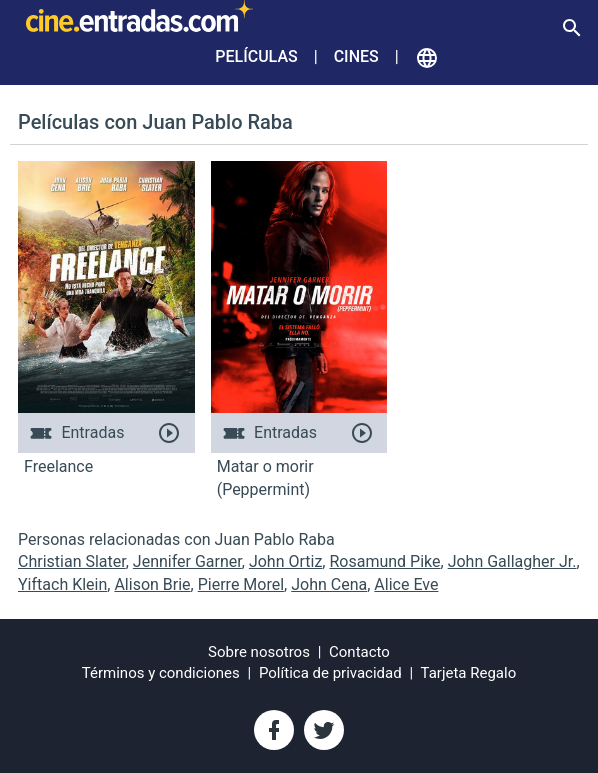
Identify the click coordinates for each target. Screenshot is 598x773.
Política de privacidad (330, 673)
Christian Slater (72, 561)
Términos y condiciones (161, 673)
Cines (356, 56)
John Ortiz (285, 561)
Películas (256, 56)
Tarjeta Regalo (469, 673)
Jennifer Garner (187, 561)
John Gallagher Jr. (512, 561)
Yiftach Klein (62, 584)
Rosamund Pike (384, 561)
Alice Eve (406, 584)
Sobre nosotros (259, 652)
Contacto (359, 652)
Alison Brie (152, 584)
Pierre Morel (241, 584)
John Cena (329, 584)
